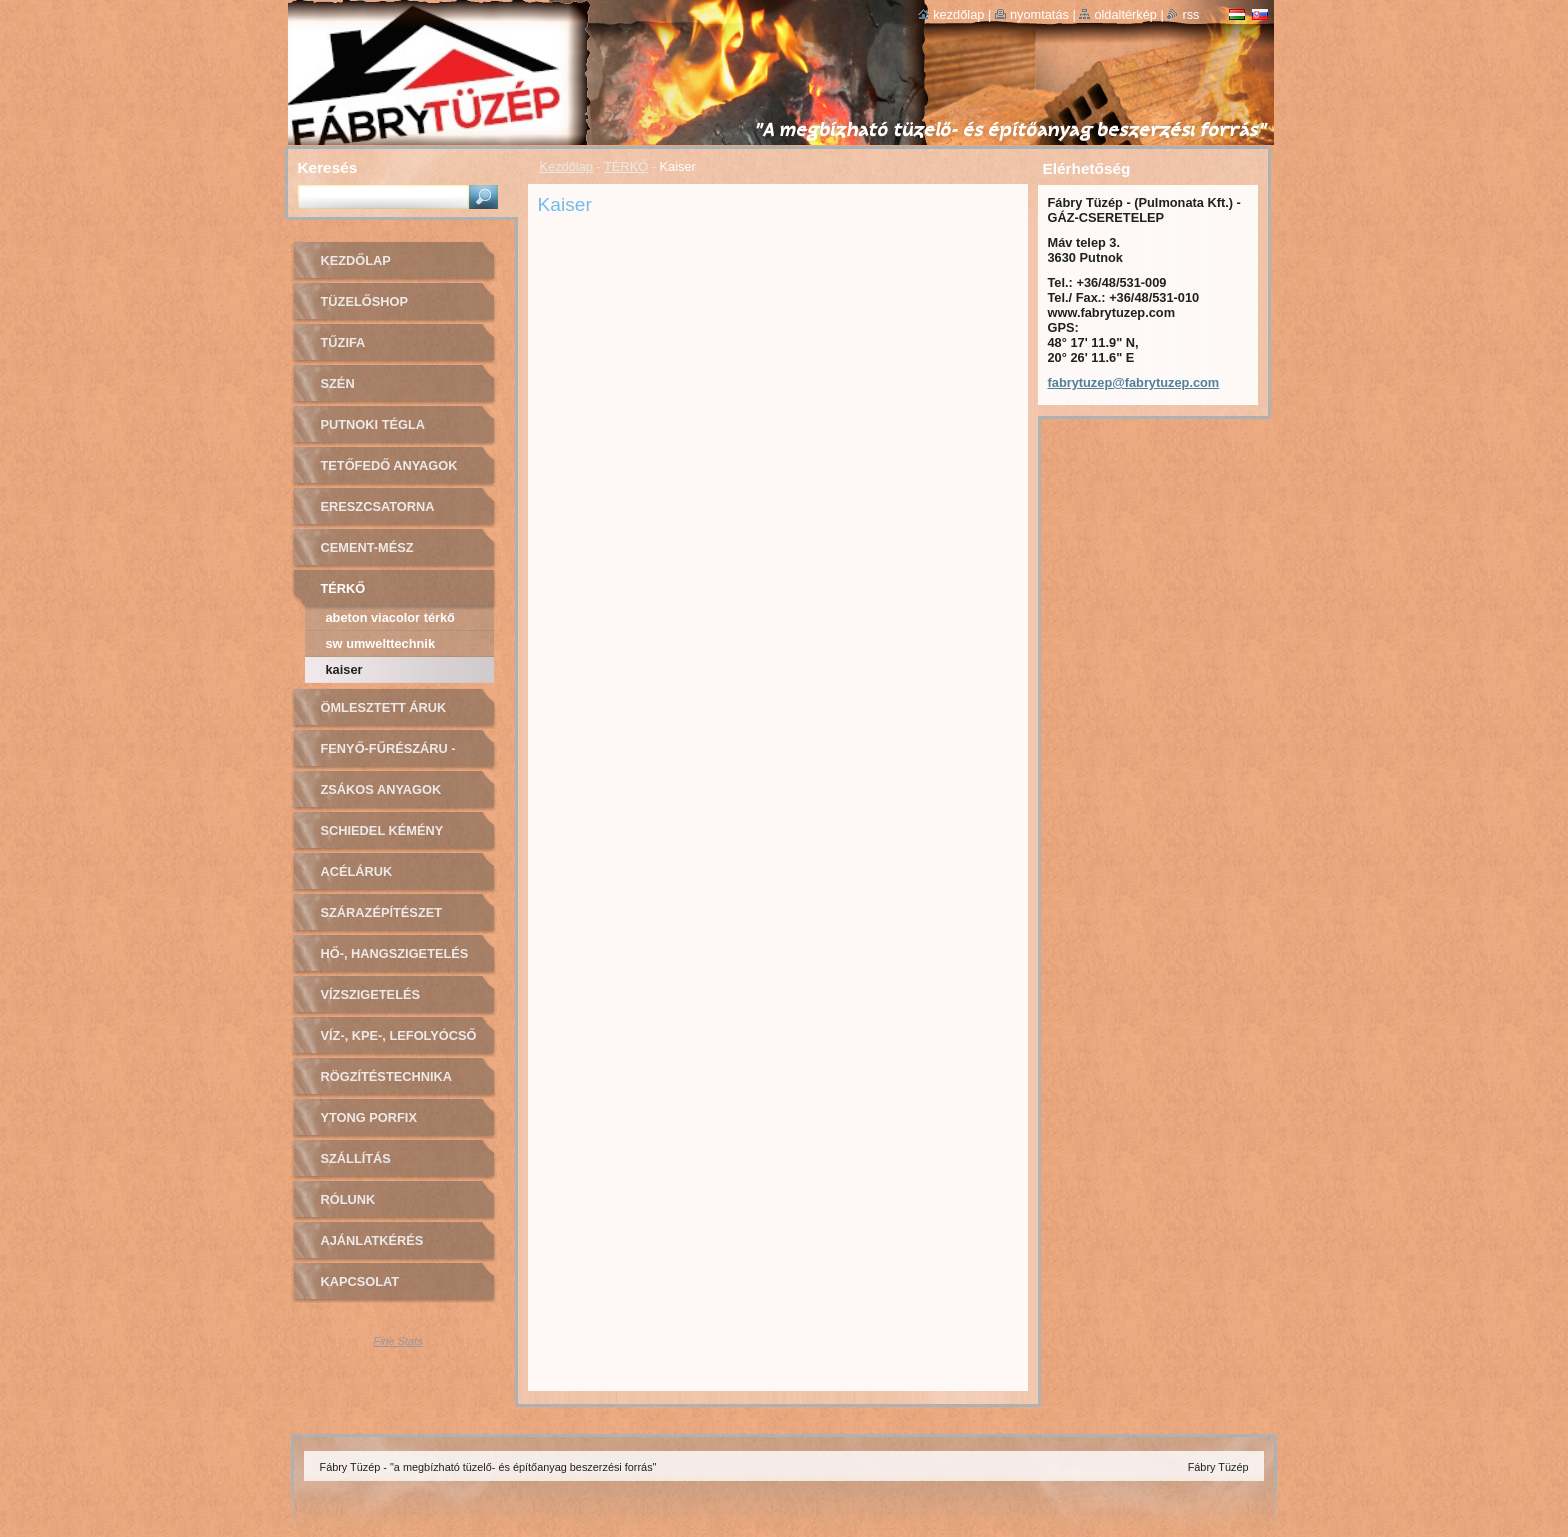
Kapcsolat (360, 1281)
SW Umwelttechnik (381, 643)
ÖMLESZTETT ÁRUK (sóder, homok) (384, 714)
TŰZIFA (343, 342)
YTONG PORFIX (369, 1117)
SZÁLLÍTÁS (356, 1158)
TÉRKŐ (626, 166)
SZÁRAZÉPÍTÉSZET (382, 912)
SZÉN (338, 383)
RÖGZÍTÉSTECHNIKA (387, 1076)
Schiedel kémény (382, 830)
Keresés (328, 167)
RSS (1190, 14)
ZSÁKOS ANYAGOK (381, 789)
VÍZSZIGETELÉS (371, 994)
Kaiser (344, 669)
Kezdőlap (566, 166)
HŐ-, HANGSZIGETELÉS (395, 953)
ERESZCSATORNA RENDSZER (378, 513)
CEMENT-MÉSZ (367, 547)
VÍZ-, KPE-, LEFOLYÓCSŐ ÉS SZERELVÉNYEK (399, 1042)
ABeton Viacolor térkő (390, 617)
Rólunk (348, 1199)
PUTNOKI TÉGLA (373, 424)
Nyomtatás (1039, 14)
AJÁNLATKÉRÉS (372, 1240)
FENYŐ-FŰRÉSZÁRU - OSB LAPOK (388, 755)
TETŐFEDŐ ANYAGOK (389, 465)
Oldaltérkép (1125, 14)
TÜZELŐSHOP (364, 301)
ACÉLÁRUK (357, 871)
